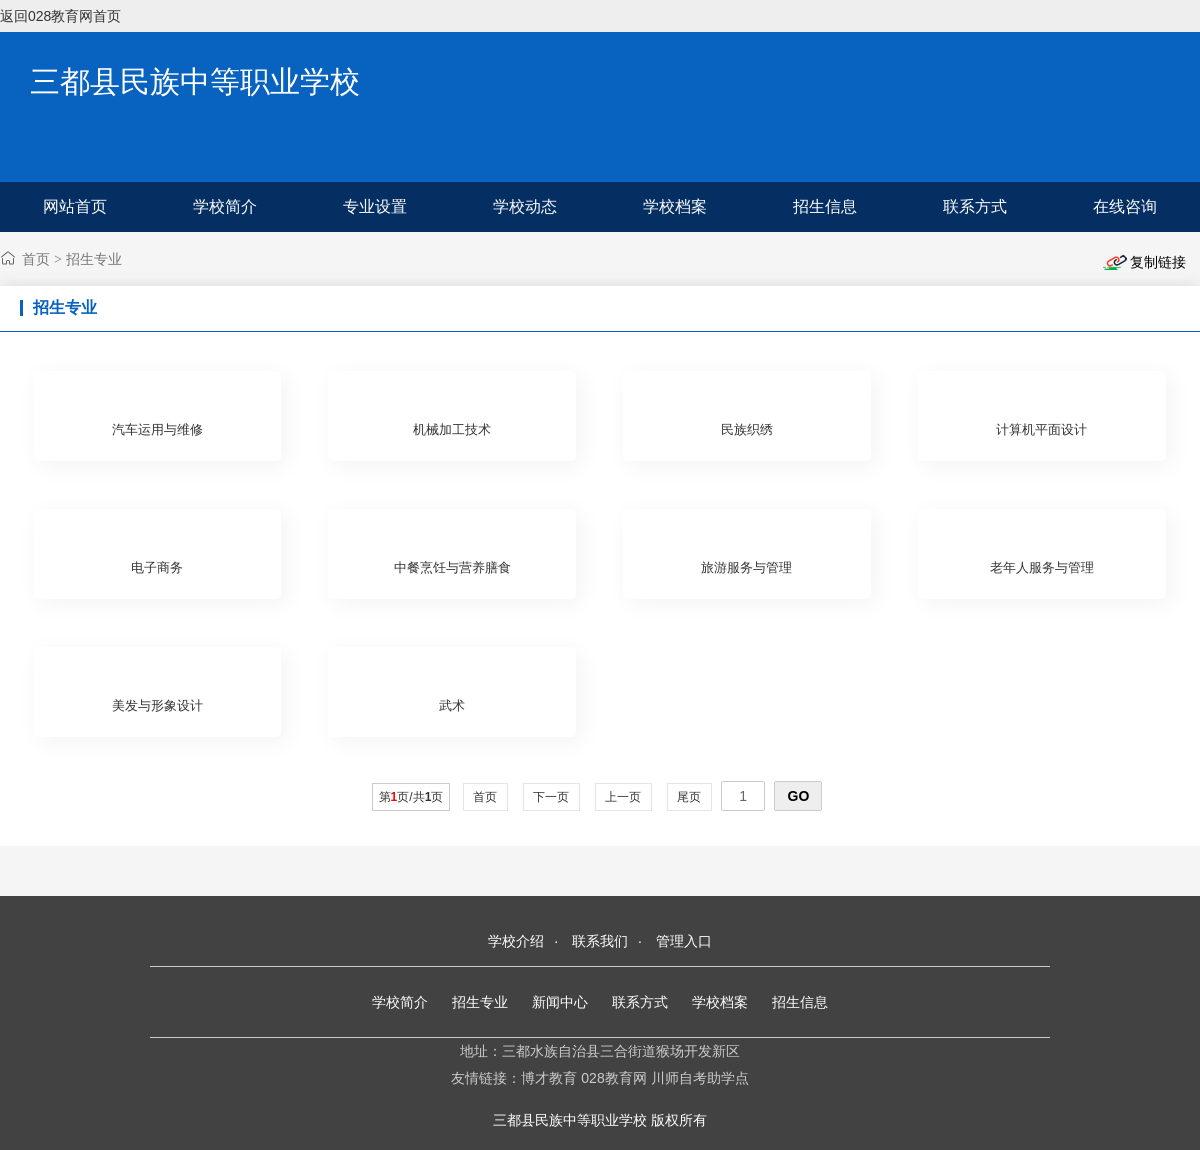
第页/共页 (411, 797)
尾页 (689, 797)
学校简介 (225, 206)
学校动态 (525, 206)
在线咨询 (1125, 206)
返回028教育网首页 (60, 16)
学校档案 (675, 206)
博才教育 (549, 1078)
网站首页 (75, 206)
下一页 (551, 797)
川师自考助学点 (700, 1078)
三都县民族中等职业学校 (195, 81)
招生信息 (825, 206)
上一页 (623, 797)
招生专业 (94, 259)
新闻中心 (560, 1002)
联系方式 (975, 206)
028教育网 (613, 1078)
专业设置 (375, 206)
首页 (36, 259)
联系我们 (600, 941)
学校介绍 (516, 941)
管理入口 (684, 941)
